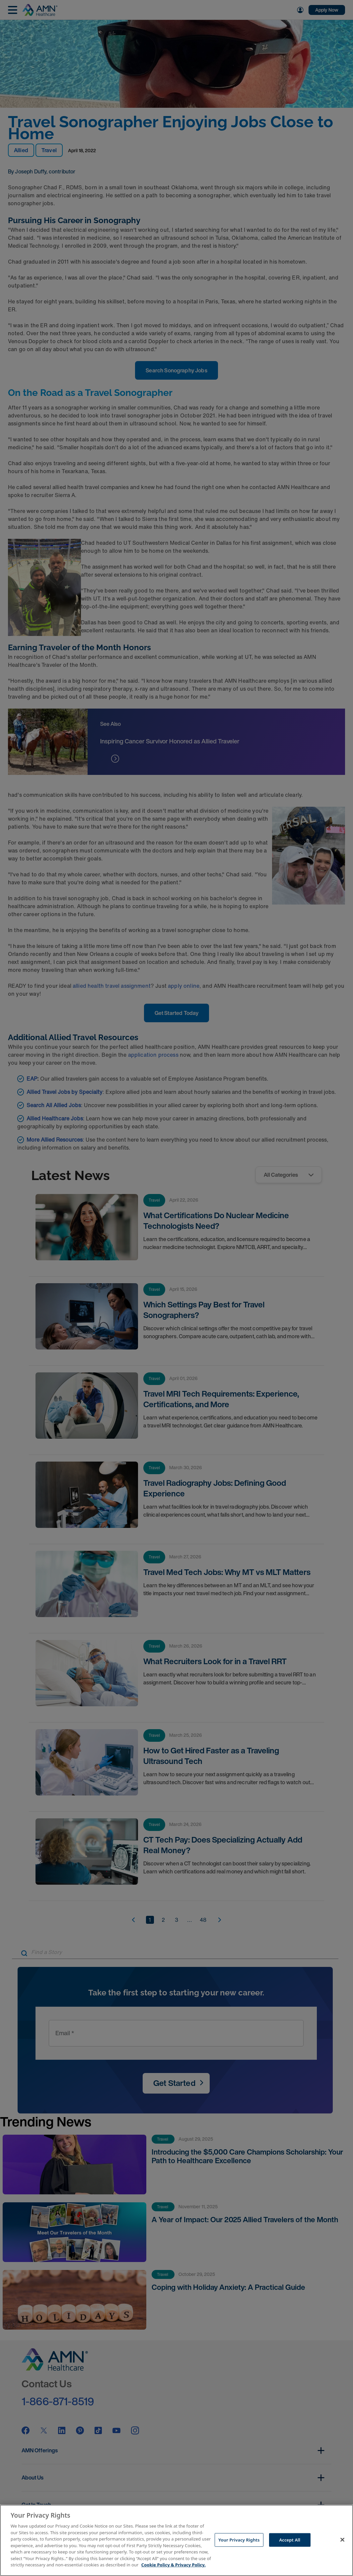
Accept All (289, 2540)
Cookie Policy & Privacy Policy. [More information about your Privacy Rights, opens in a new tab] (173, 2565)
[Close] (342, 2539)
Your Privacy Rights (238, 2540)
